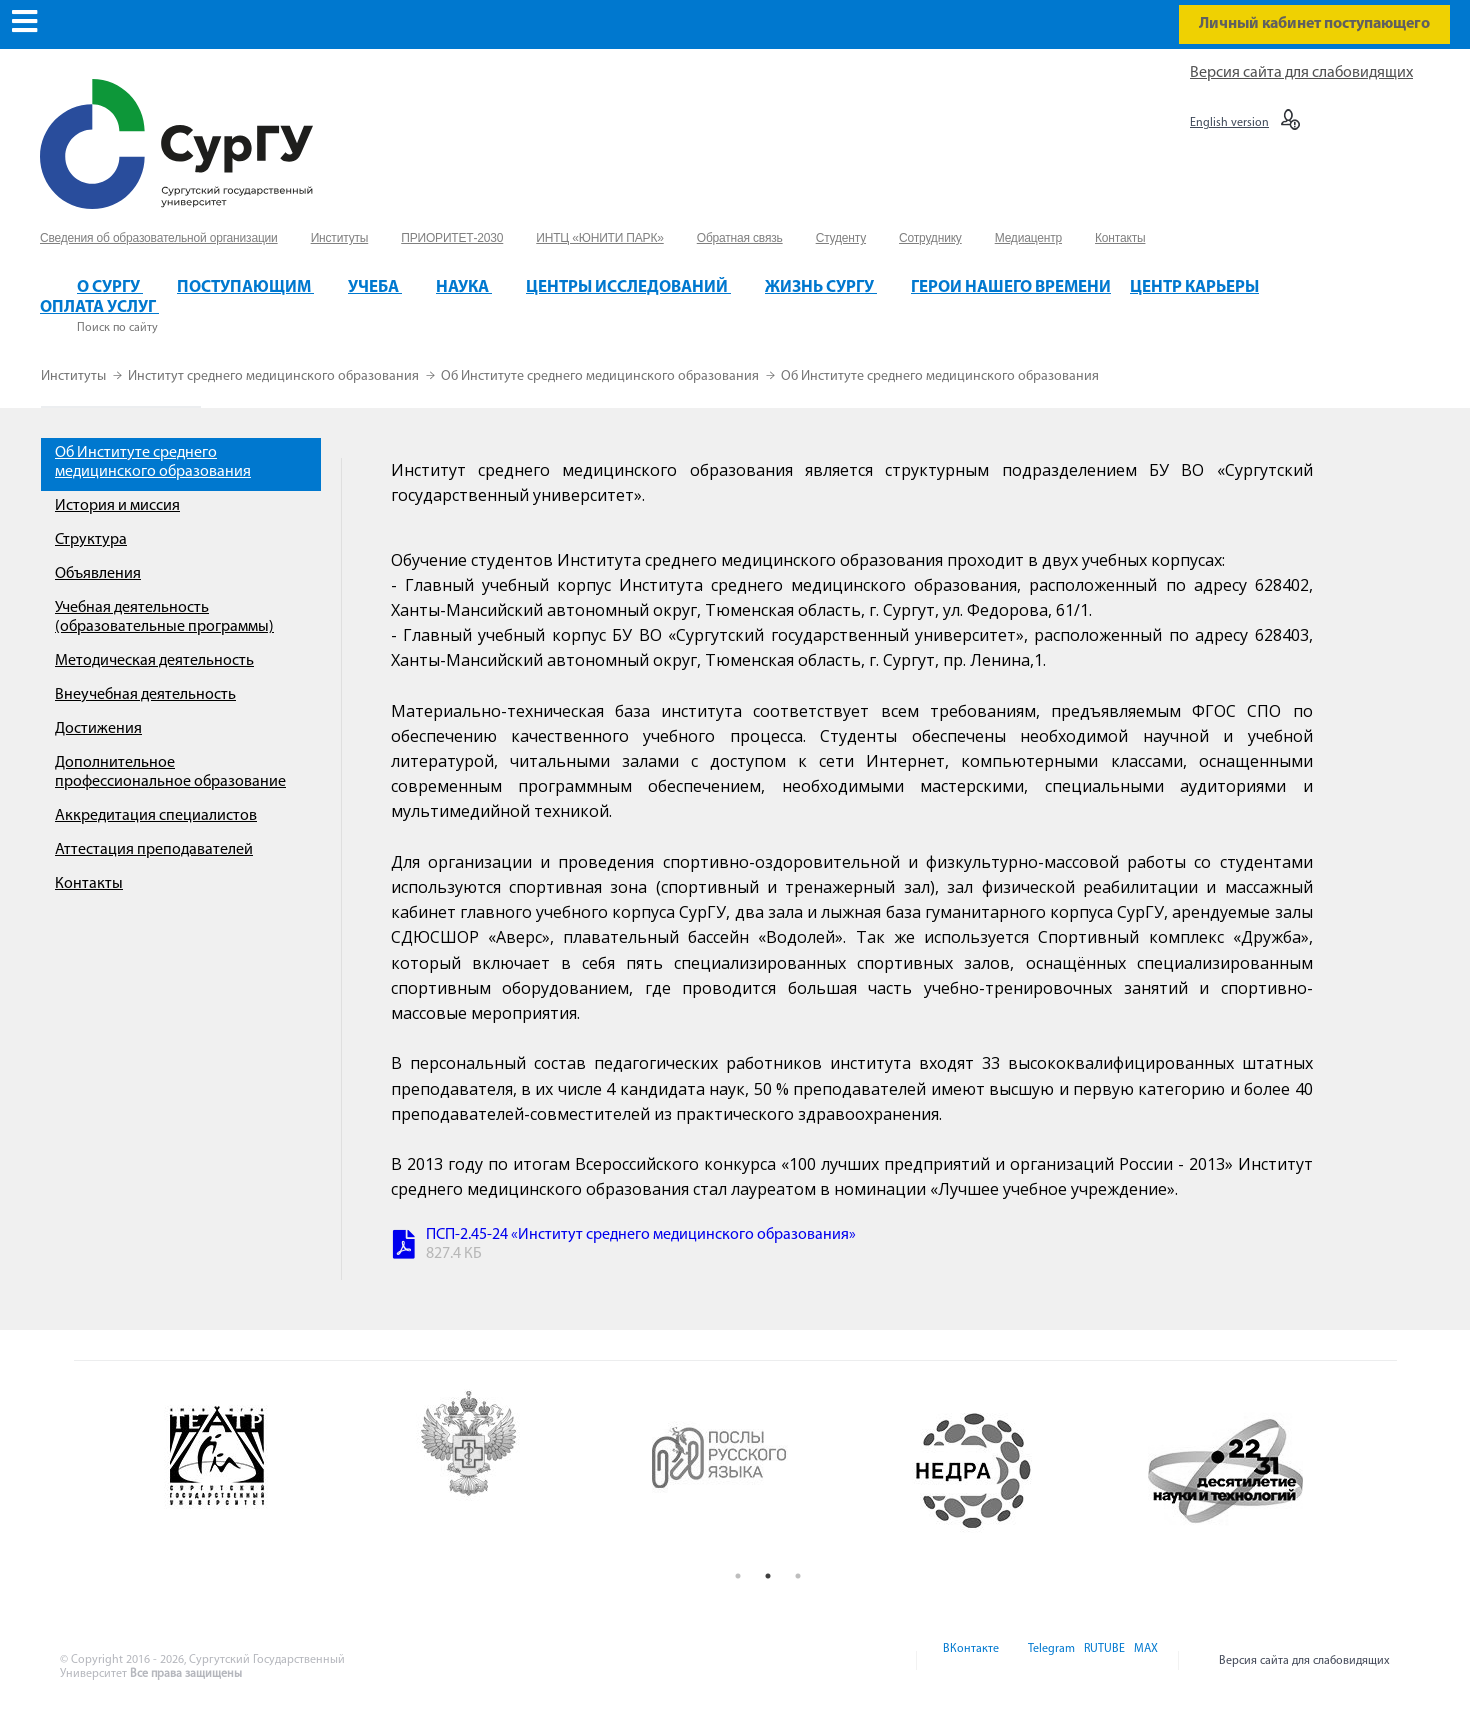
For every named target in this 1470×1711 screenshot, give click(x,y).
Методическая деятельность (154, 661)
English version (1229, 123)
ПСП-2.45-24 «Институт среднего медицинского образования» (641, 1235)
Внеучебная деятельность (145, 695)
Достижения (98, 729)
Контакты (89, 884)
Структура (91, 540)
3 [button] (798, 1576)
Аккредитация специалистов (156, 816)
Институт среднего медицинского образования (275, 376)
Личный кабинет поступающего (1314, 24)
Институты (75, 376)
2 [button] (768, 1576)
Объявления (98, 574)
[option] (266, 1471)
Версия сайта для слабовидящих (1301, 73)
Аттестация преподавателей (154, 850)
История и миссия (117, 506)
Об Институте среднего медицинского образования (601, 376)
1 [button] (738, 1576)
